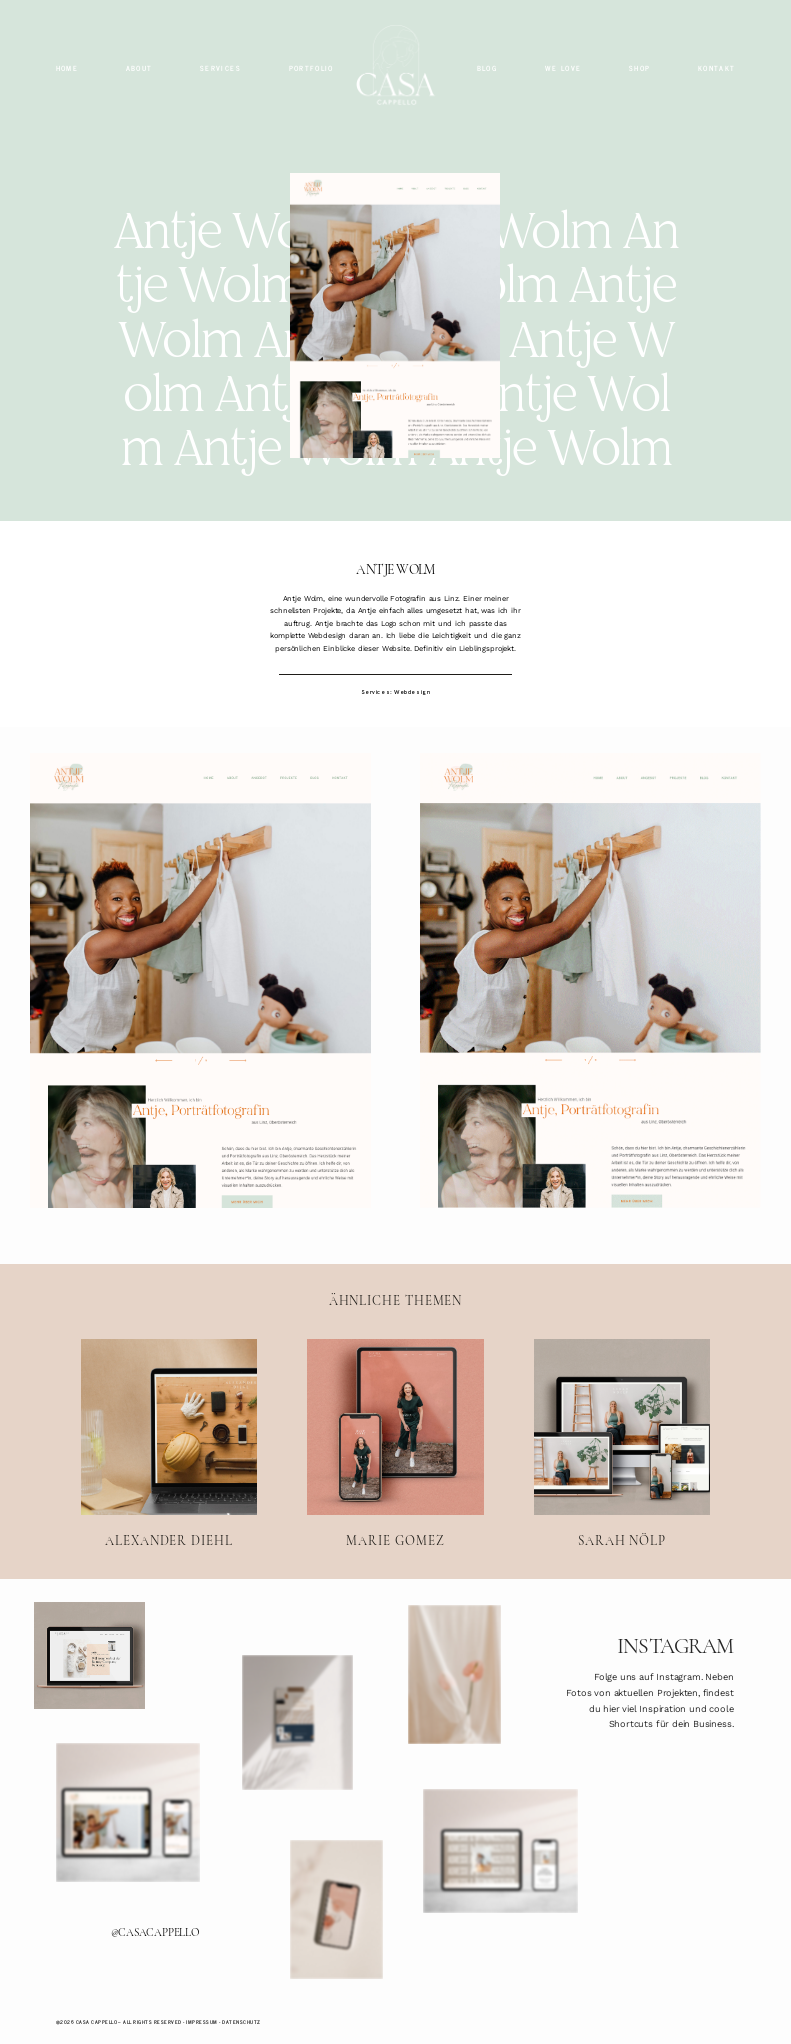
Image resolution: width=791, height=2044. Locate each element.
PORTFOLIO (311, 68)
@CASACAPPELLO (155, 1932)
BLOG (487, 68)
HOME (67, 68)
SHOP (639, 68)
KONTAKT (717, 68)
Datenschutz (241, 2022)
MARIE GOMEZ (395, 1443)
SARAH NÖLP (622, 1443)
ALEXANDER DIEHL (169, 1443)
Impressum (201, 2022)
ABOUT (139, 68)
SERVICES (220, 68)
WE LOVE (563, 68)
